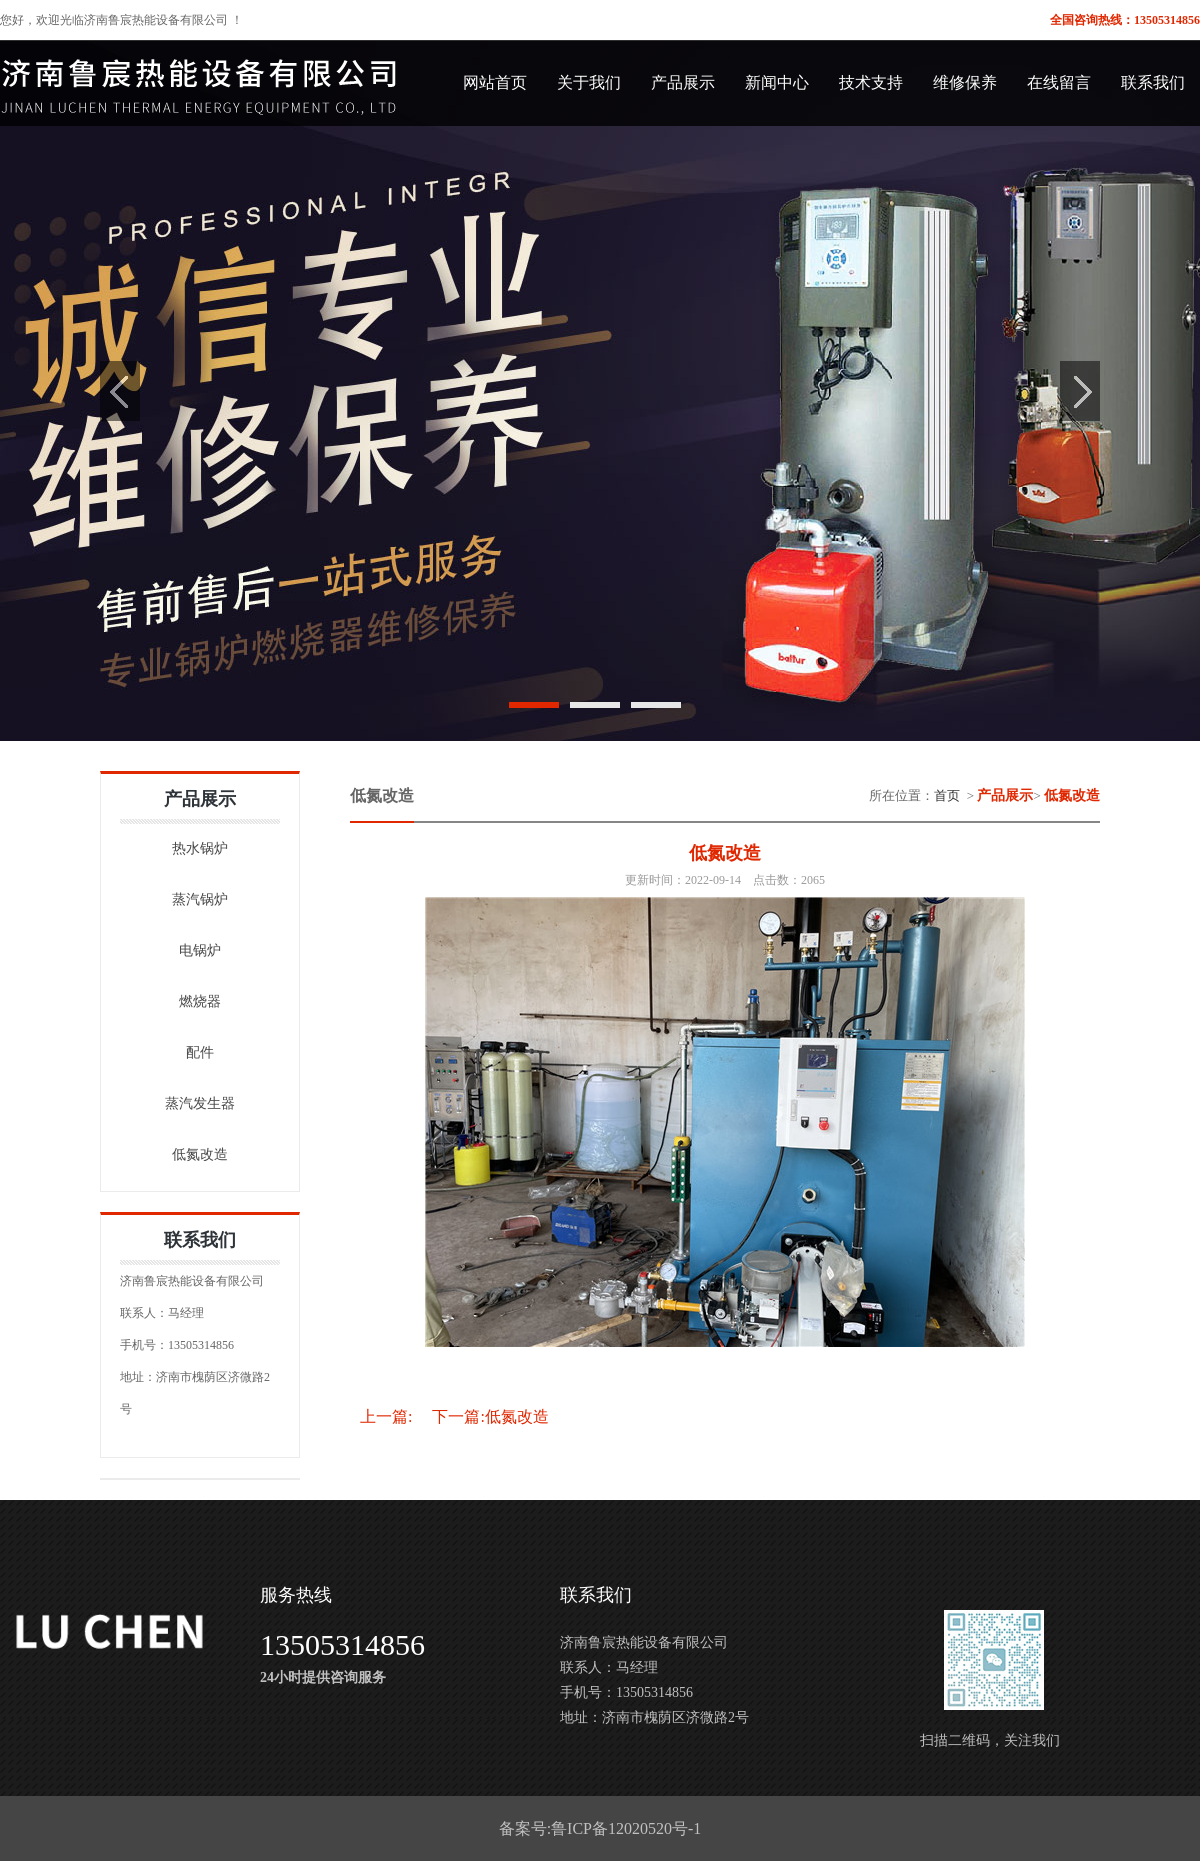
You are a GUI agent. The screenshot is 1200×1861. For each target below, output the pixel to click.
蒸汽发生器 (200, 1103)
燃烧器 (200, 1001)
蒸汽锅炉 (200, 899)
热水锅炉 (200, 848)
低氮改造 (200, 1154)
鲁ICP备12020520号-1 (626, 1828)
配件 (200, 1052)
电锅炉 (200, 950)
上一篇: (386, 1416)
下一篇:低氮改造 (490, 1416)
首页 (947, 795)
